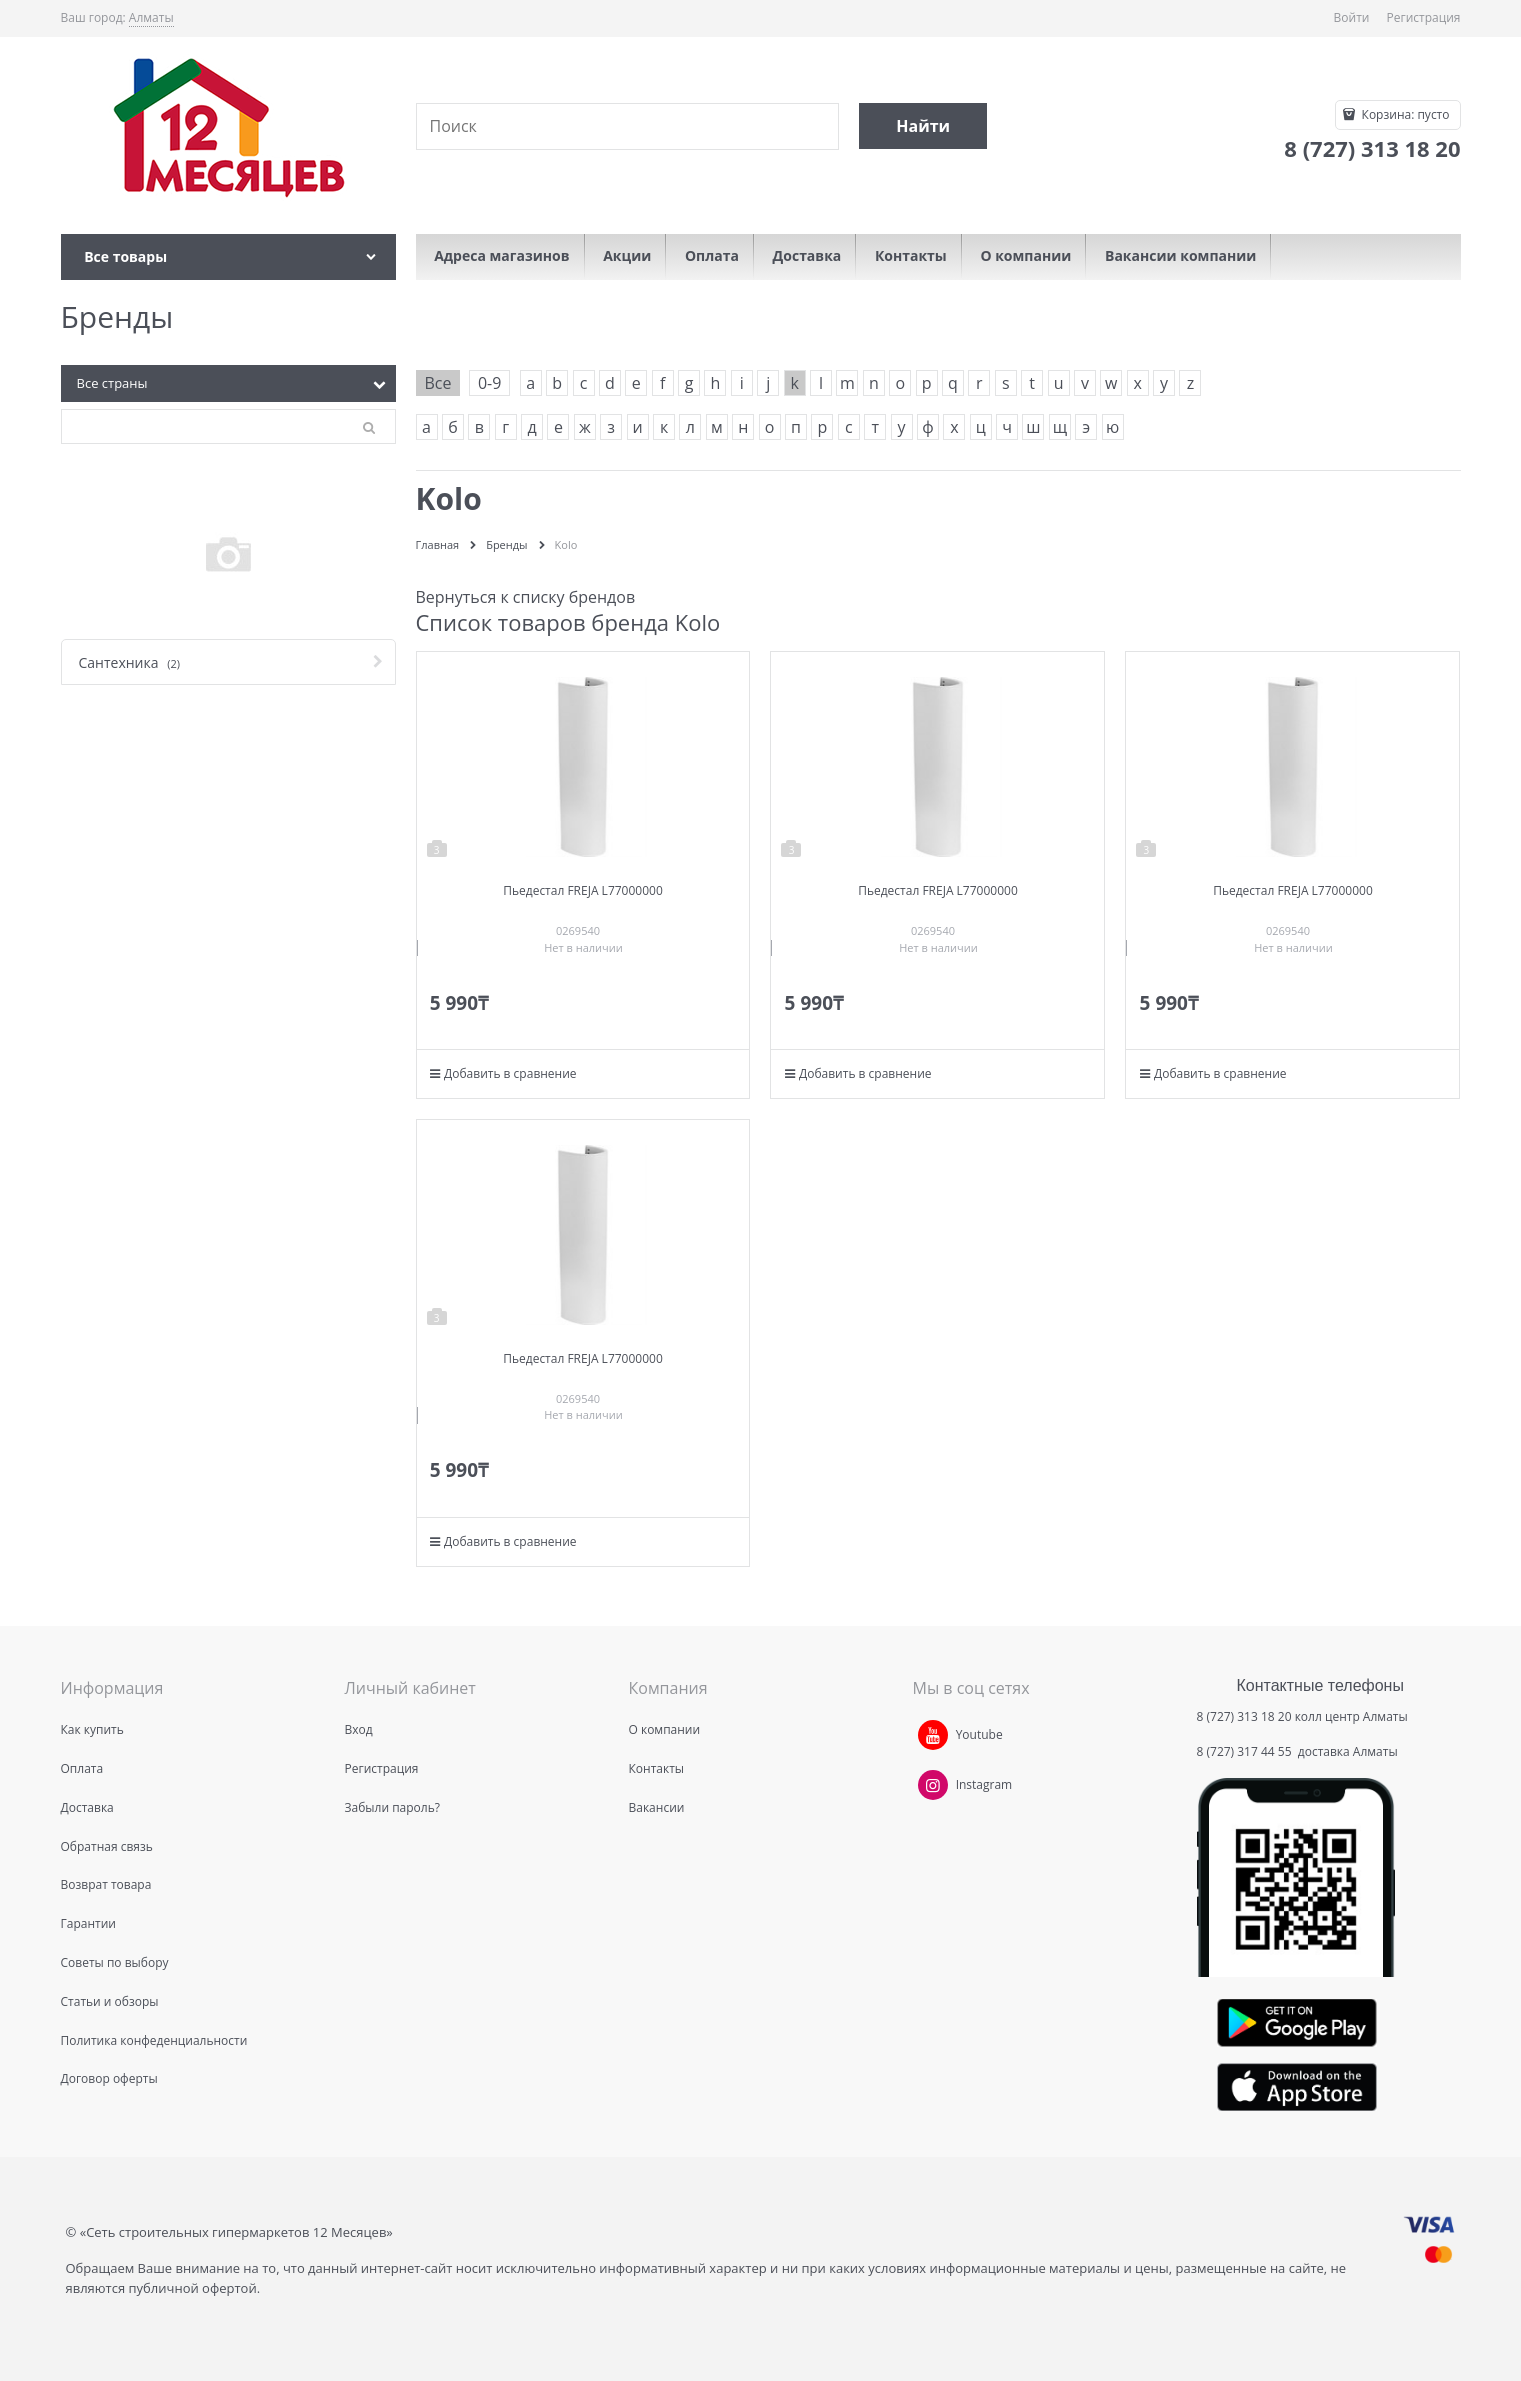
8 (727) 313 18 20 (1244, 1716)
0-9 (489, 383)
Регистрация (1424, 17)
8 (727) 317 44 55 (1246, 1751)
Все (438, 383)
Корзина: (1403, 114)
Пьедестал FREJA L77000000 (583, 890)
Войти (1352, 17)
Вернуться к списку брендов (526, 597)
